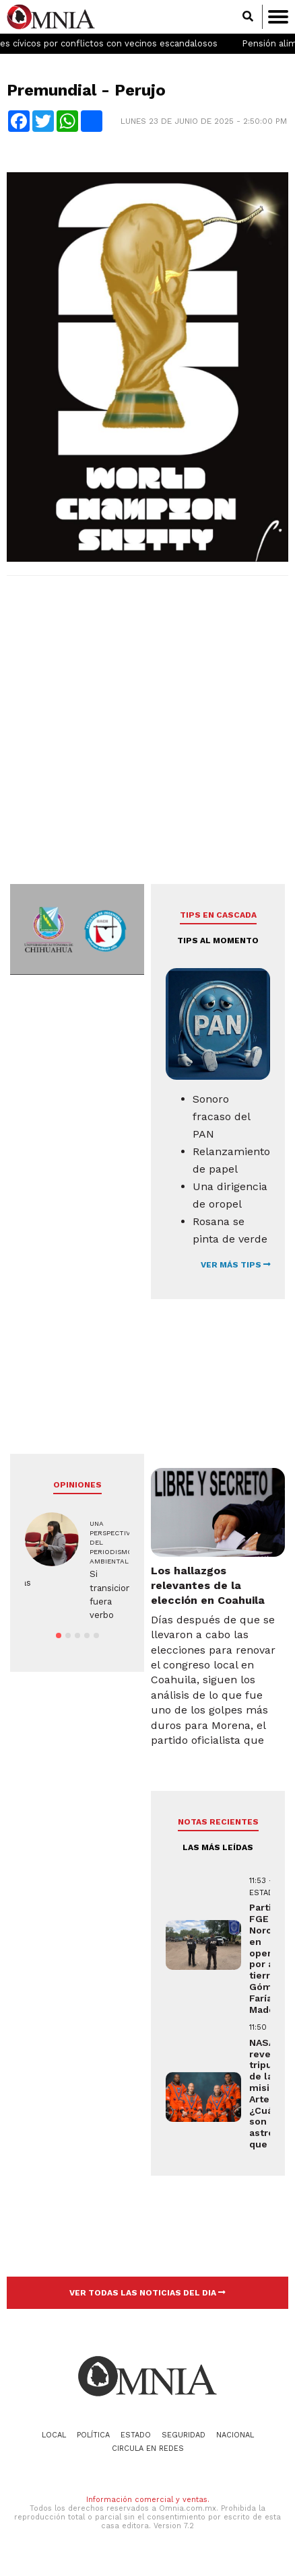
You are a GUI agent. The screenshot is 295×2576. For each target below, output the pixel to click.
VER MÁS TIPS (236, 1264)
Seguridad (183, 2435)
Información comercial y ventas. (147, 2499)
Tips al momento (218, 940)
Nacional (235, 2435)
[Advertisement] (146, 735)
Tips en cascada (218, 915)
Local (54, 2435)
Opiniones (77, 1484)
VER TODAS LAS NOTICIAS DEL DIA (147, 2292)
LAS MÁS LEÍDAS (218, 1847)
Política (93, 2435)
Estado (136, 2435)
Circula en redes (148, 2448)
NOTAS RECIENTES (218, 1822)
